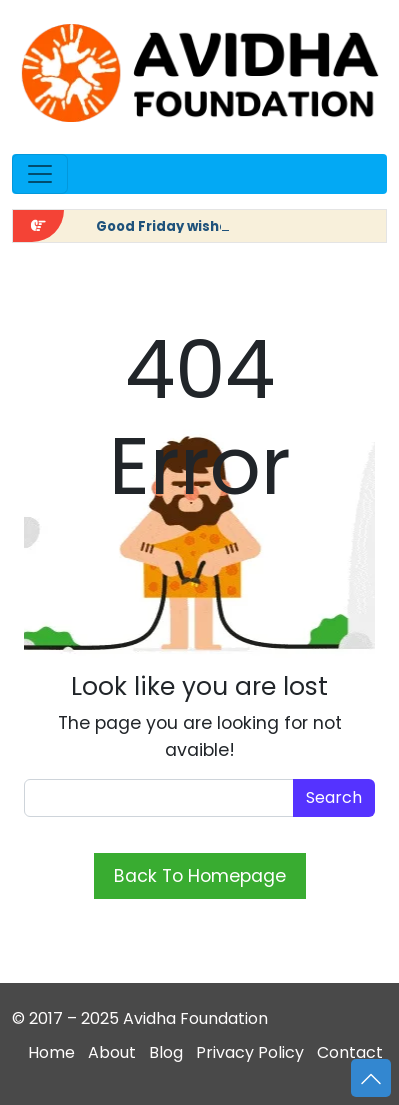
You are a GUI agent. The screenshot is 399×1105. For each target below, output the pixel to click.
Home (51, 1052)
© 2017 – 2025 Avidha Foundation (140, 1018)
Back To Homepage (200, 876)
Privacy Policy (250, 1052)
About (112, 1052)
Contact (350, 1052)
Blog (166, 1052)
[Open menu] (40, 174)
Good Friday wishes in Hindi (194, 226)
